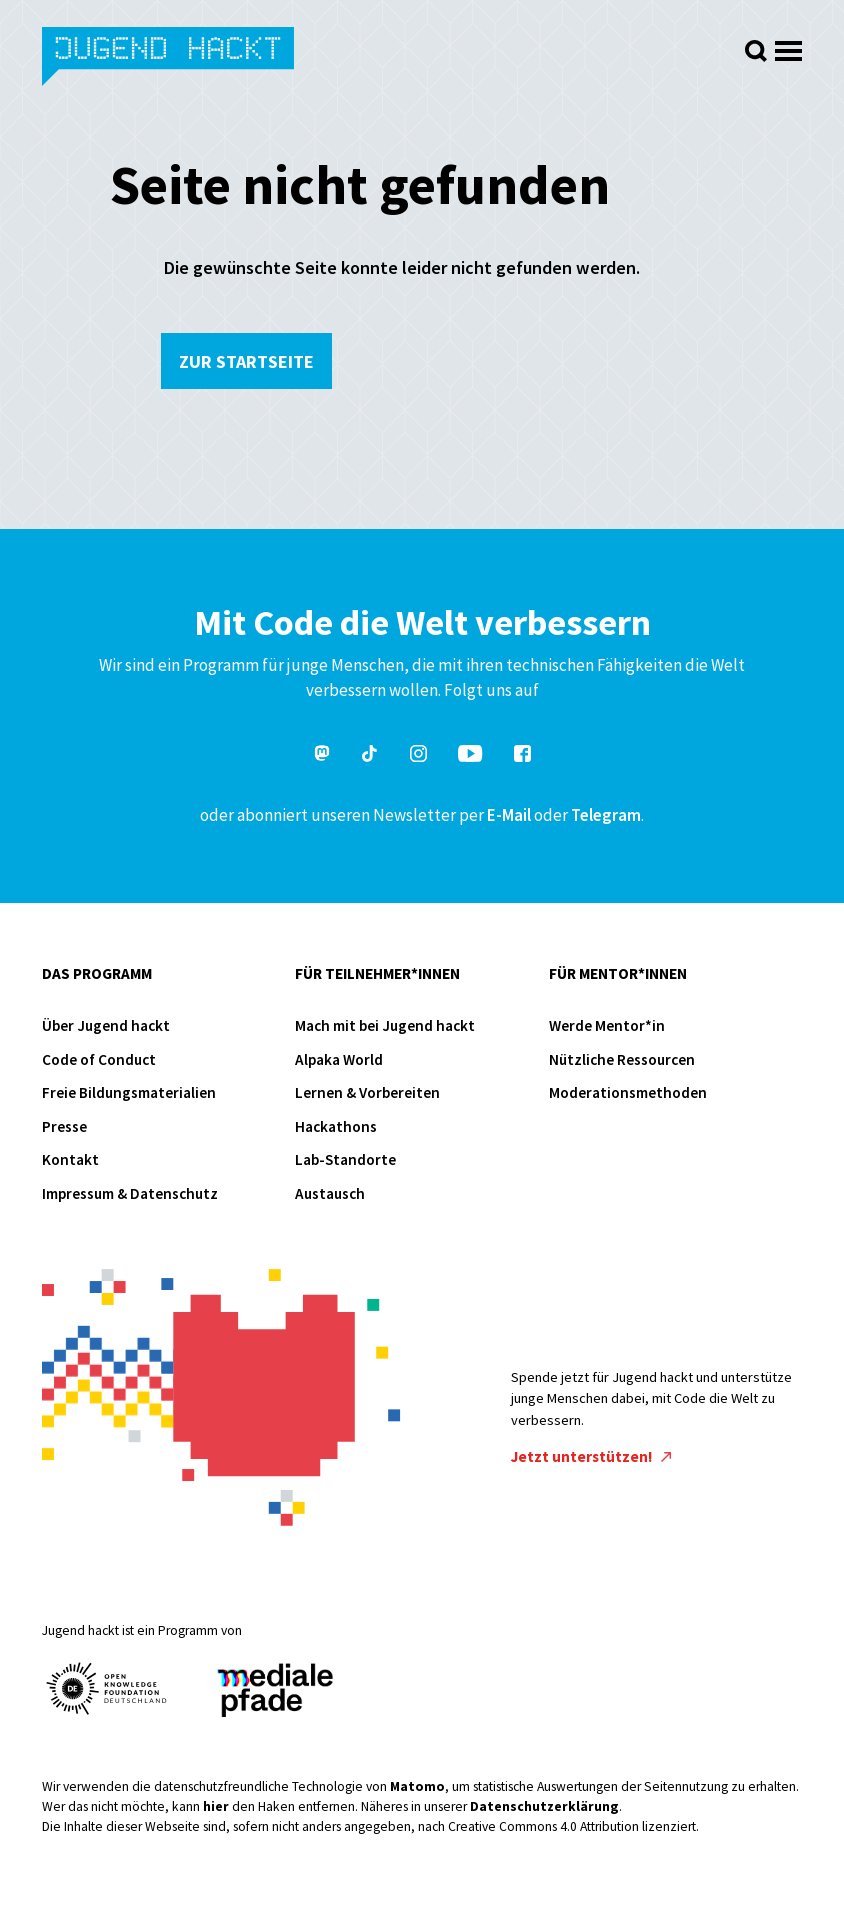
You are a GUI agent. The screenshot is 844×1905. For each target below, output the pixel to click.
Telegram (606, 815)
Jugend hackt (169, 58)
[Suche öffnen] (756, 51)
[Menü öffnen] (788, 45)
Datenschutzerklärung (544, 1806)
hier (216, 1806)
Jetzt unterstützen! (591, 1456)
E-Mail (509, 815)
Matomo (417, 1786)
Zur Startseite (246, 361)
